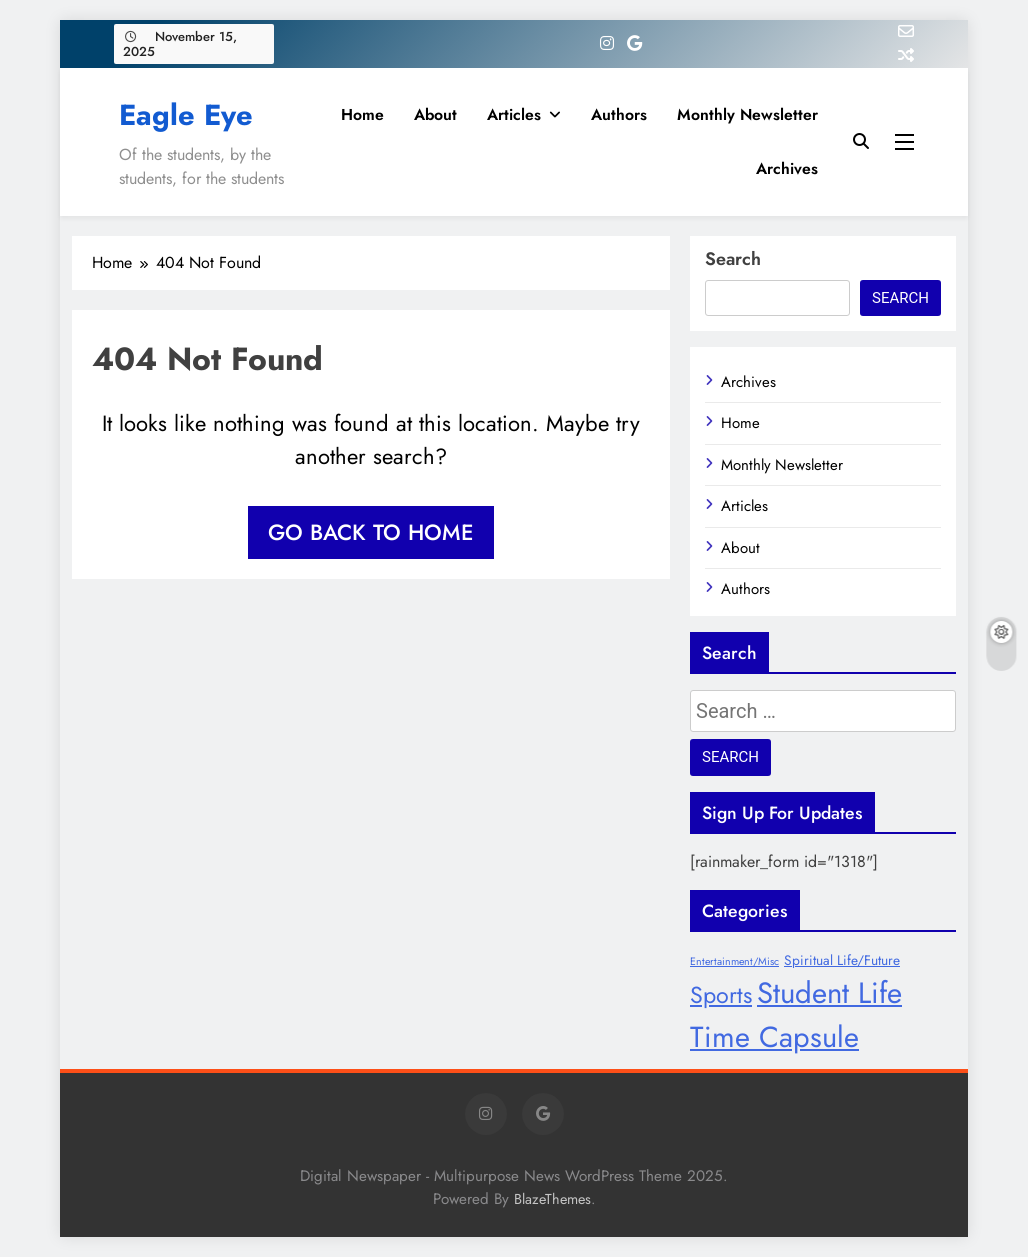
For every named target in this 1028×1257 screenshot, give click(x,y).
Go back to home (371, 532)
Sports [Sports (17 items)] (721, 995)
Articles (514, 114)
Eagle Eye (186, 115)
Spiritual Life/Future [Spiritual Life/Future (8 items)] (842, 960)
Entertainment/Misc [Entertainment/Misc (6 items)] (734, 961)
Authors (619, 114)
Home (362, 114)
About (435, 114)
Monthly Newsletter (747, 114)
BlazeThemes (552, 1199)
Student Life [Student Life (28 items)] (829, 993)
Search (733, 259)
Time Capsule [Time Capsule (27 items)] (774, 1037)
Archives (787, 168)
